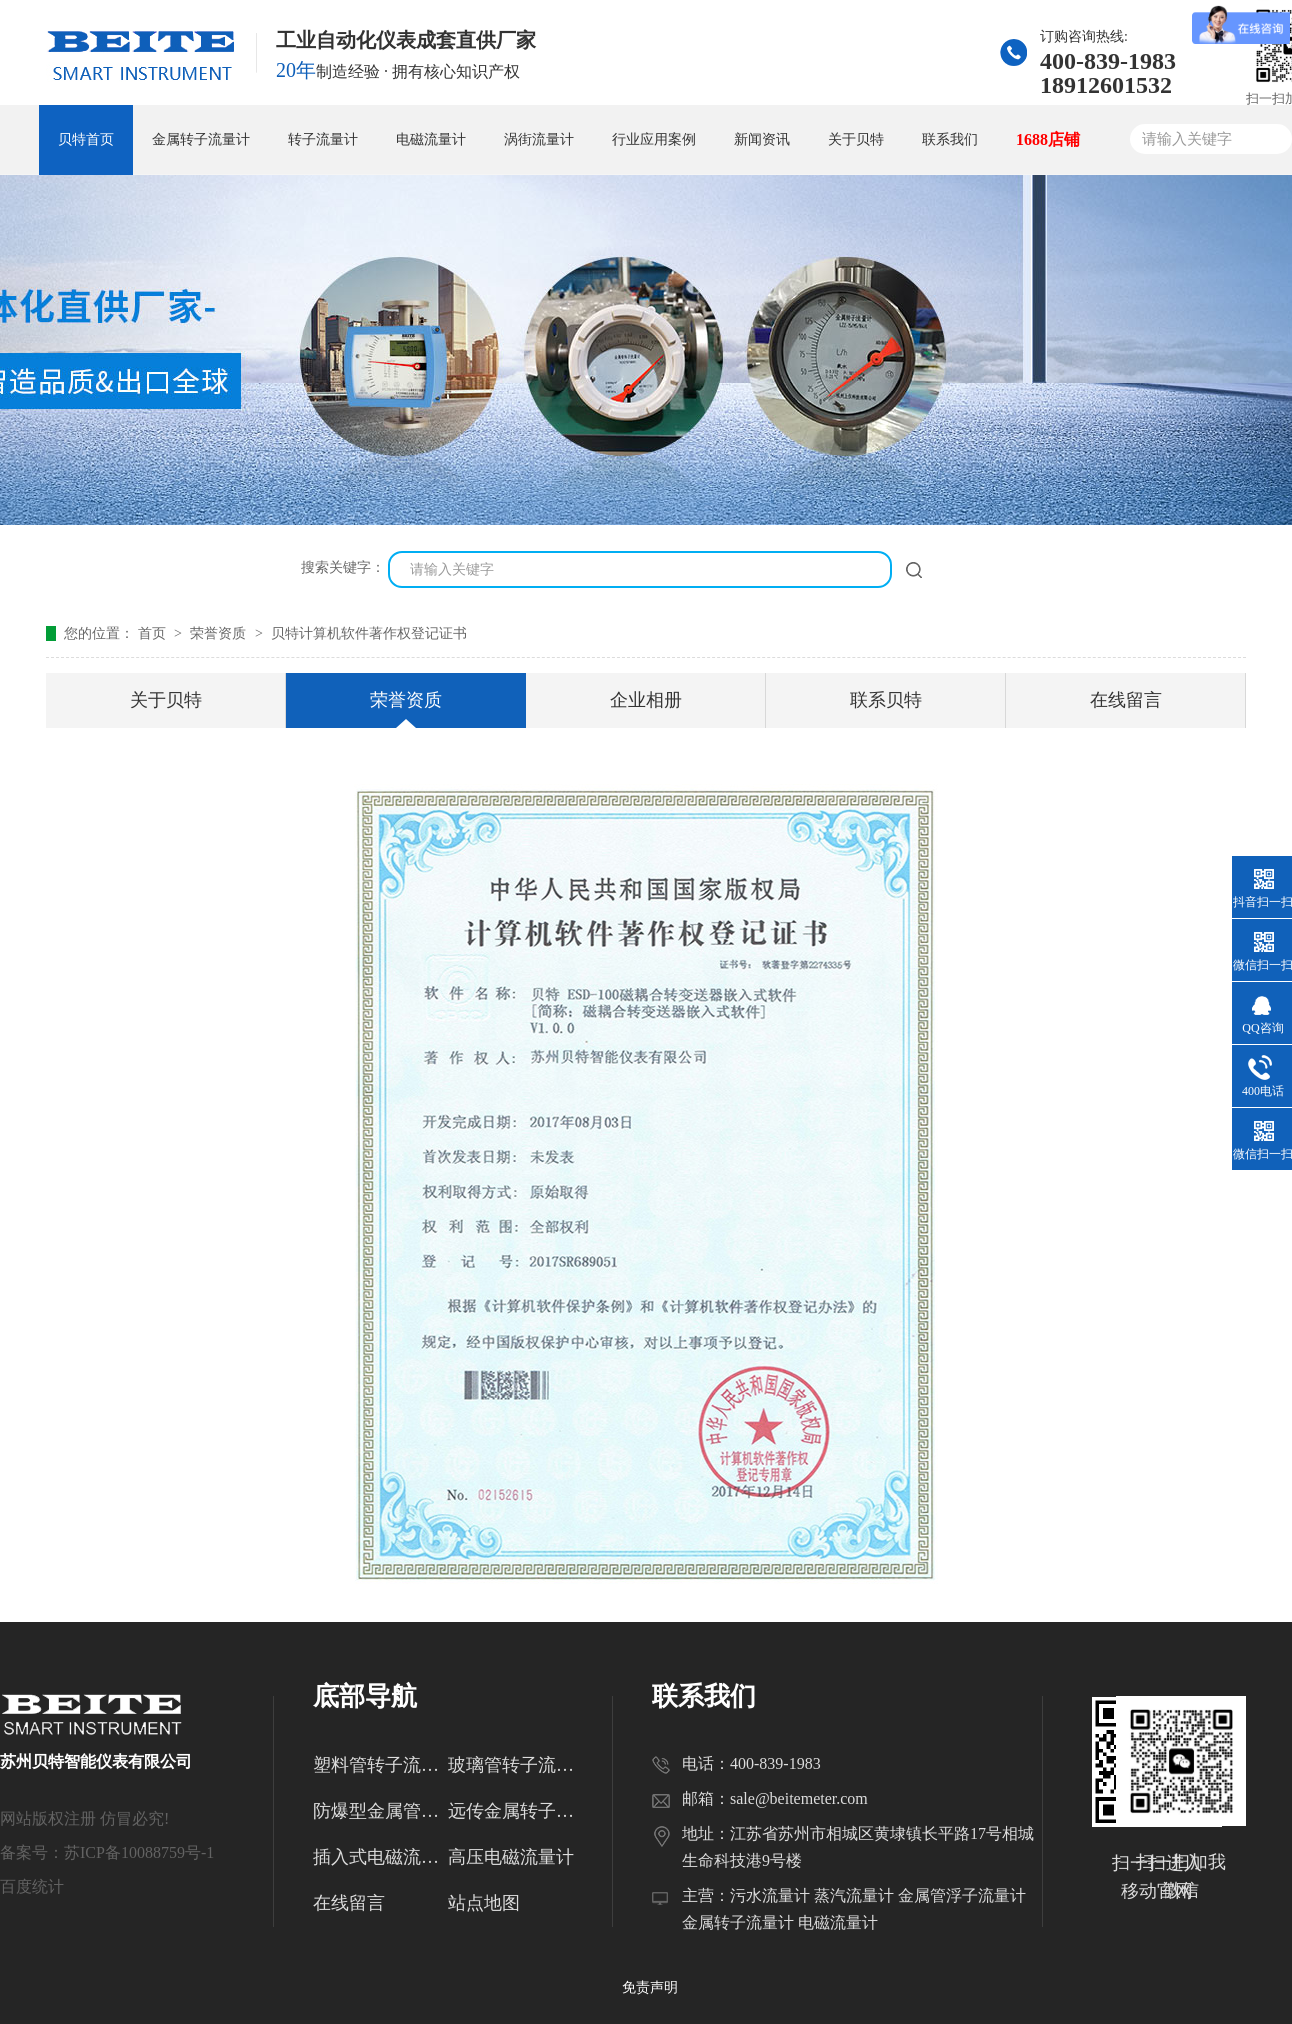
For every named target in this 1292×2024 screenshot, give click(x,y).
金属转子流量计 (201, 139)
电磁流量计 (431, 139)
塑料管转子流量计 (380, 1765)
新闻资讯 (762, 139)
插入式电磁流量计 (380, 1857)
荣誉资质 (220, 633)
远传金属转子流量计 (515, 1811)
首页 (154, 633)
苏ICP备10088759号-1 (139, 1852)
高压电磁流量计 (511, 1857)
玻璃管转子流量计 (515, 1765)
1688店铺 (1048, 139)
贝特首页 (86, 139)
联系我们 (950, 139)
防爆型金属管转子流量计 (380, 1811)
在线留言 (1126, 700)
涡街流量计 (539, 139)
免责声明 (650, 1987)
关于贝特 (856, 139)
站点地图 (484, 1903)
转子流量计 (323, 139)
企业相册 (646, 700)
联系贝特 (886, 700)
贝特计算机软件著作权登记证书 (369, 633)
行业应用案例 (654, 139)
